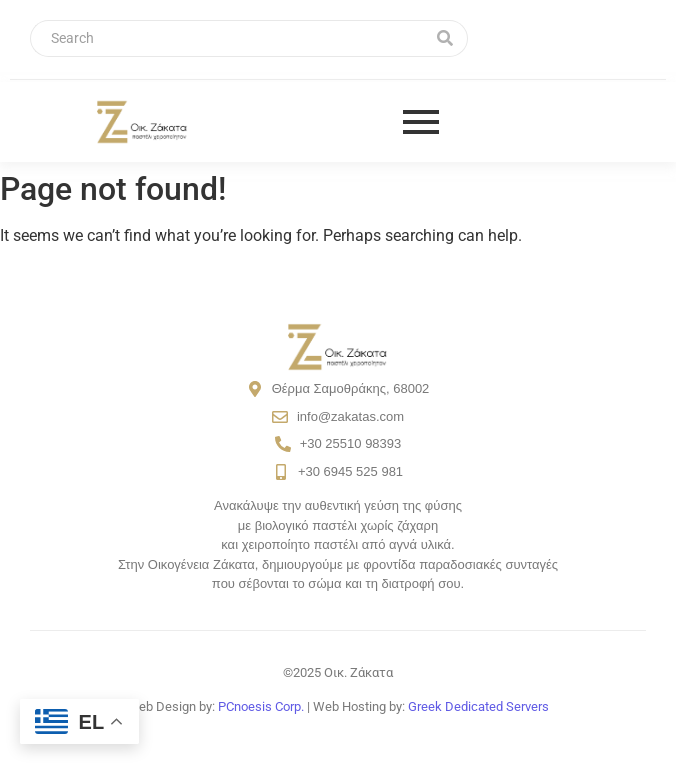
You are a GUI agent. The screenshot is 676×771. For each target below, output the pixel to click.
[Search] (226, 38)
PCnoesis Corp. (261, 706)
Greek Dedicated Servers (478, 706)
